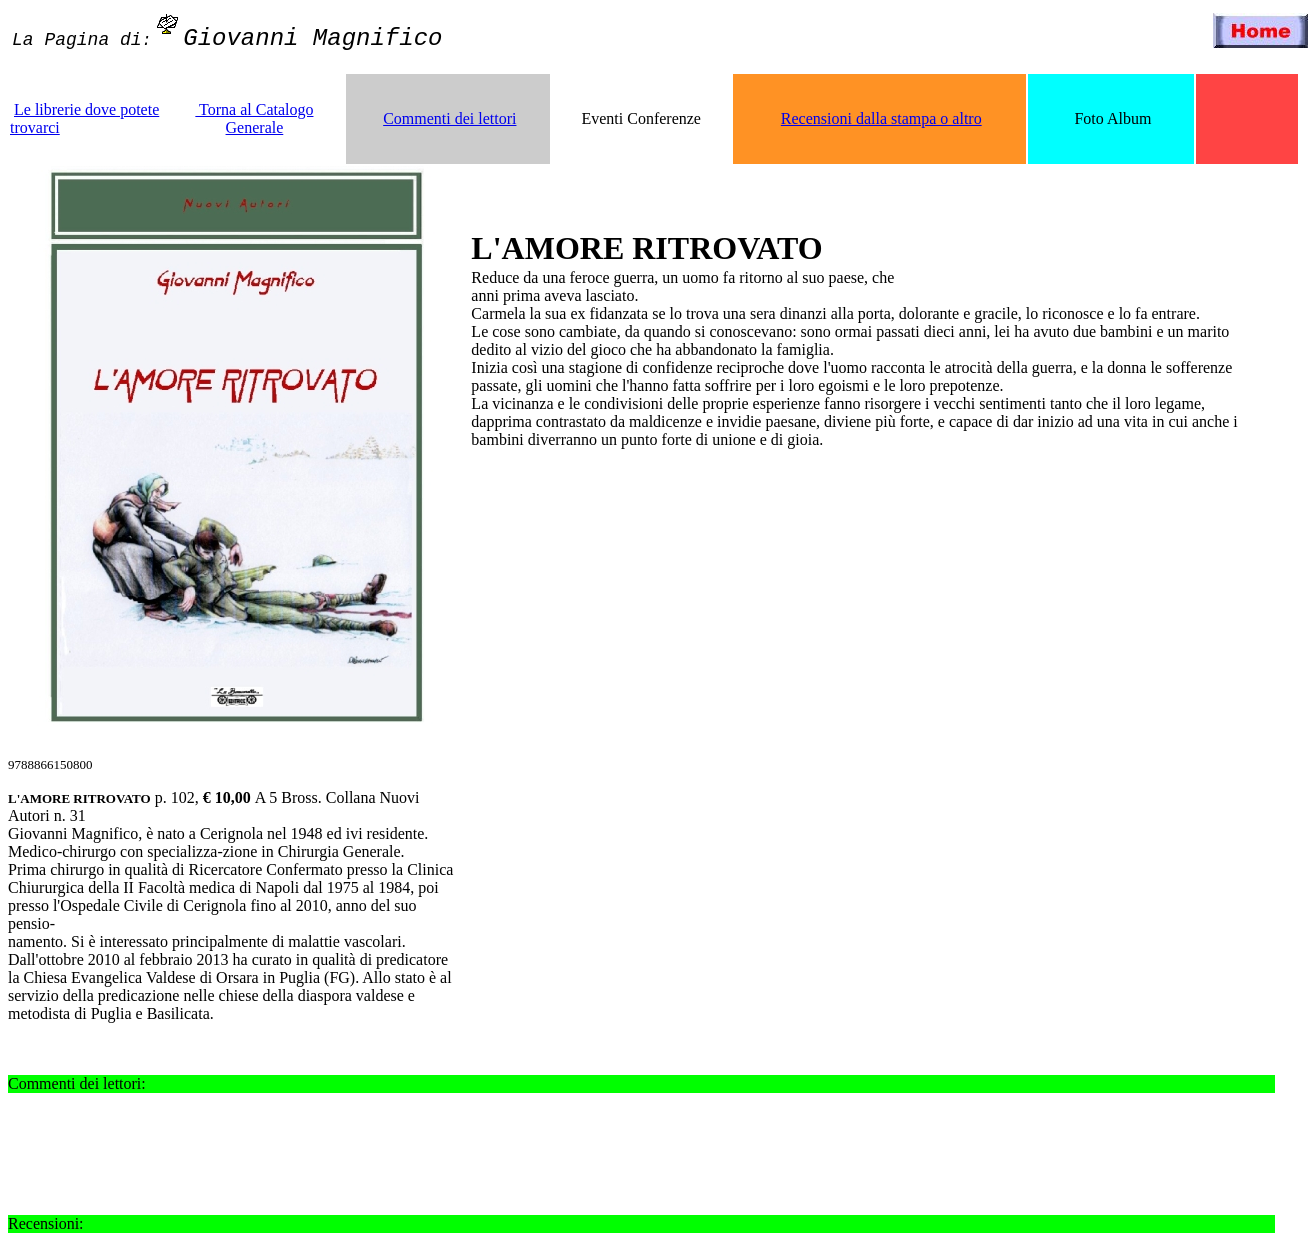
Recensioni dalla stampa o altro (881, 118)
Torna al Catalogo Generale (254, 118)
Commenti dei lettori (449, 118)
